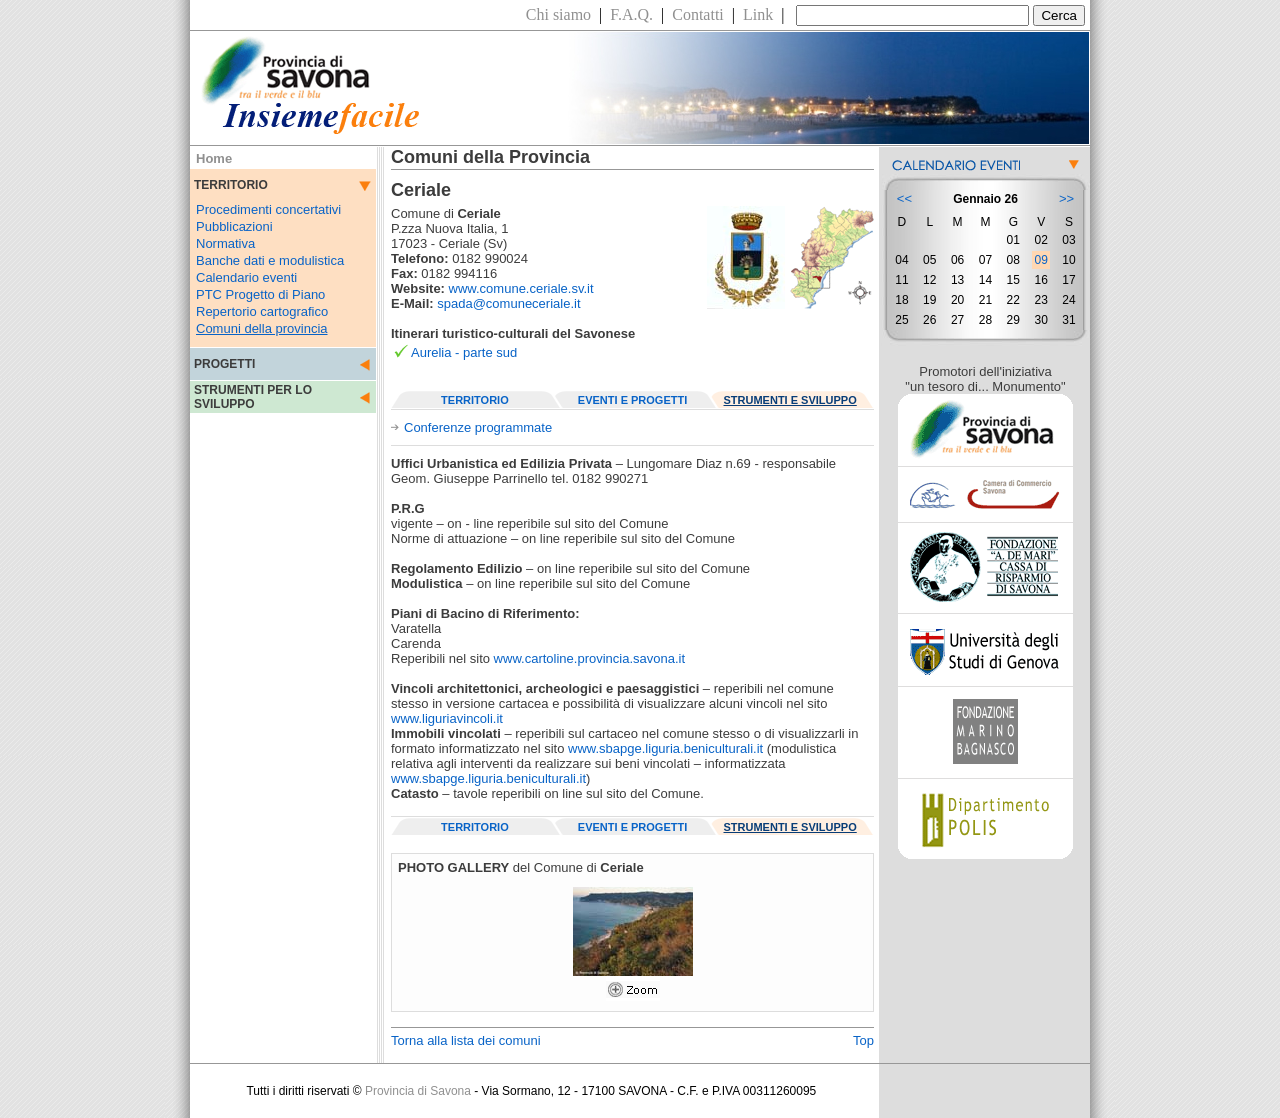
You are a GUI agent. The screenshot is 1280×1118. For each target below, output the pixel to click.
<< (904, 198)
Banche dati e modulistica (270, 260)
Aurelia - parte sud (464, 352)
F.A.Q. (631, 14)
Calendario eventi (246, 277)
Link (758, 14)
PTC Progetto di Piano (260, 294)
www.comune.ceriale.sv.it (521, 288)
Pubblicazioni (234, 226)
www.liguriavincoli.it (447, 718)
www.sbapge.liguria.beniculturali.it (665, 748)
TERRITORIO (475, 400)
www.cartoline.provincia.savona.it (589, 658)
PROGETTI (224, 364)
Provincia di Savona (418, 1091)
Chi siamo (558, 14)
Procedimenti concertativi (268, 209)
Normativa (225, 243)
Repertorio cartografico (262, 311)
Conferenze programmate (478, 427)
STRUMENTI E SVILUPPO (790, 400)
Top (863, 1040)
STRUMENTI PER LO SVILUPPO (253, 397)
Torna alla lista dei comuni (466, 1040)
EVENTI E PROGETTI (632, 400)
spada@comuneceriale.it (508, 303)
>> (1066, 198)
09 (1040, 260)
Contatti (698, 14)
